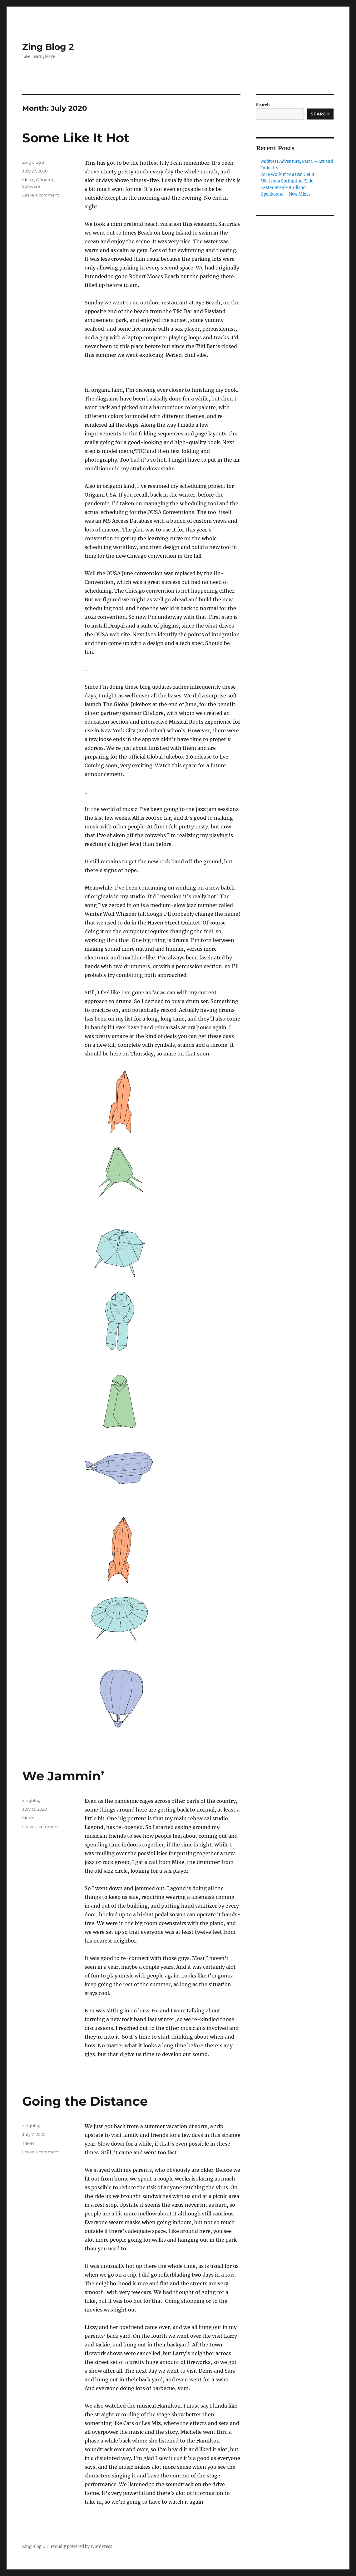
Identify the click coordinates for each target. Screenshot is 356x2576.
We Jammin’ (63, 1775)
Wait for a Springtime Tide (287, 181)
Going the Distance (85, 2101)
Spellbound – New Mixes (286, 194)
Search (263, 105)
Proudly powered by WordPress (81, 2546)
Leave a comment (40, 194)
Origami (44, 179)
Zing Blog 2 (48, 46)
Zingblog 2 (33, 162)
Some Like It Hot (75, 137)
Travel (28, 2143)
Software (31, 186)
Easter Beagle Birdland (283, 187)
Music (28, 179)
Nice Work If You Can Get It (287, 174)
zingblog (31, 1800)
